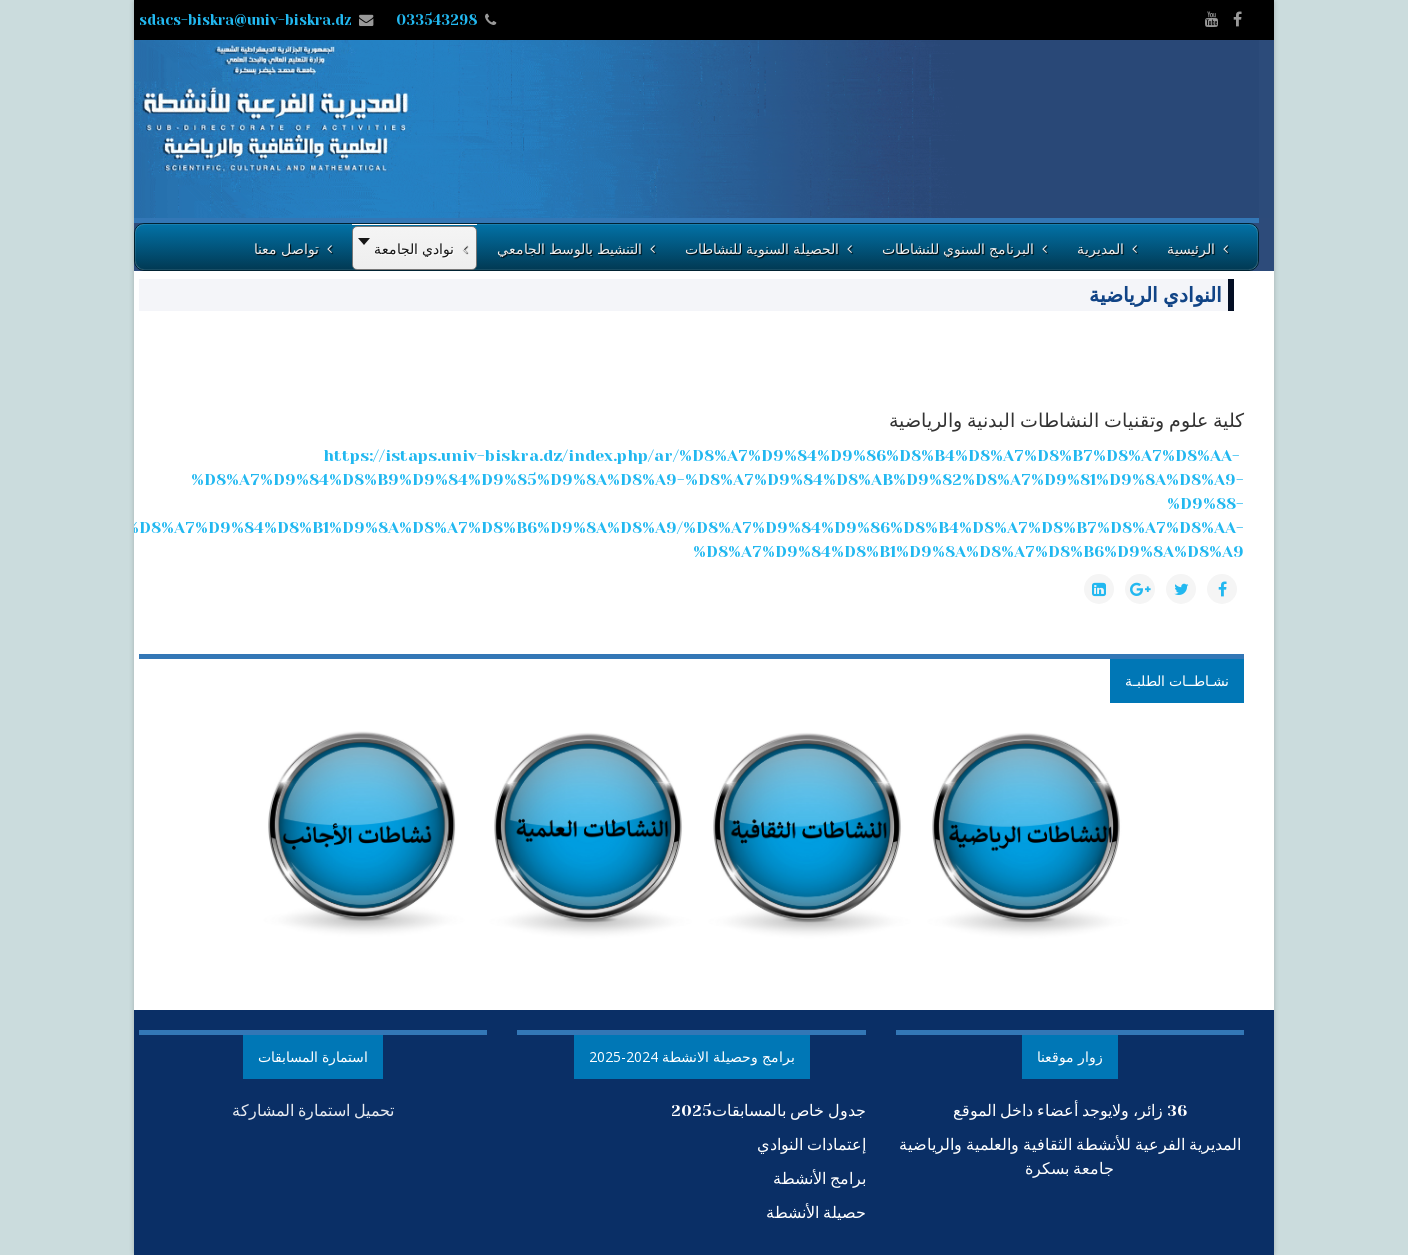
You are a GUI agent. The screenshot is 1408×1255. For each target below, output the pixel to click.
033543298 (437, 20)
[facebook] (1237, 19)
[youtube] (1212, 19)
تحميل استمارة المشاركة (313, 1110)
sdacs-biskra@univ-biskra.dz (245, 20)
